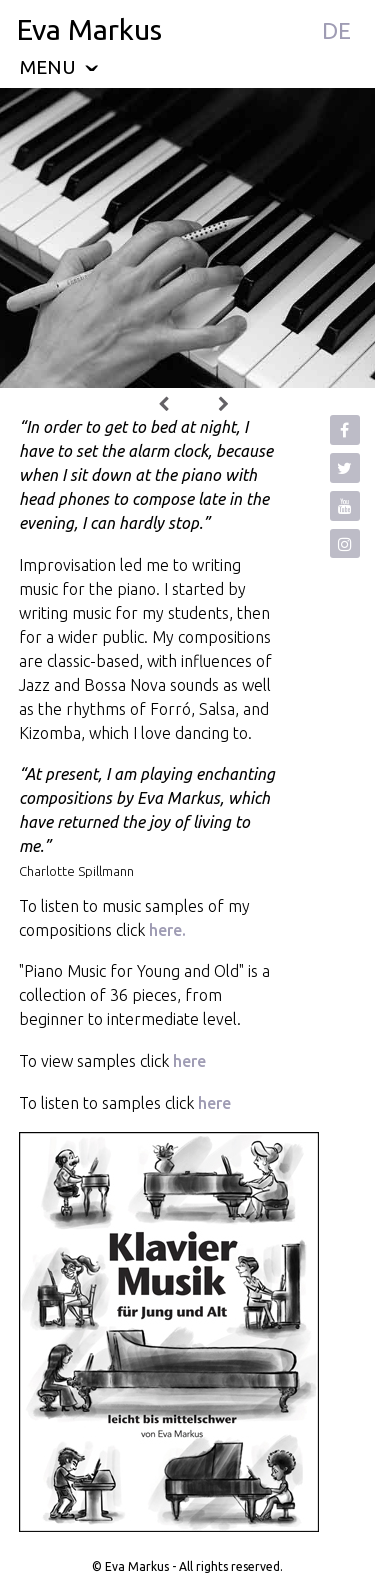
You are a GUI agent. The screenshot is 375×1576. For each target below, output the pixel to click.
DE (336, 30)
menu (59, 67)
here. (165, 930)
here (189, 1061)
